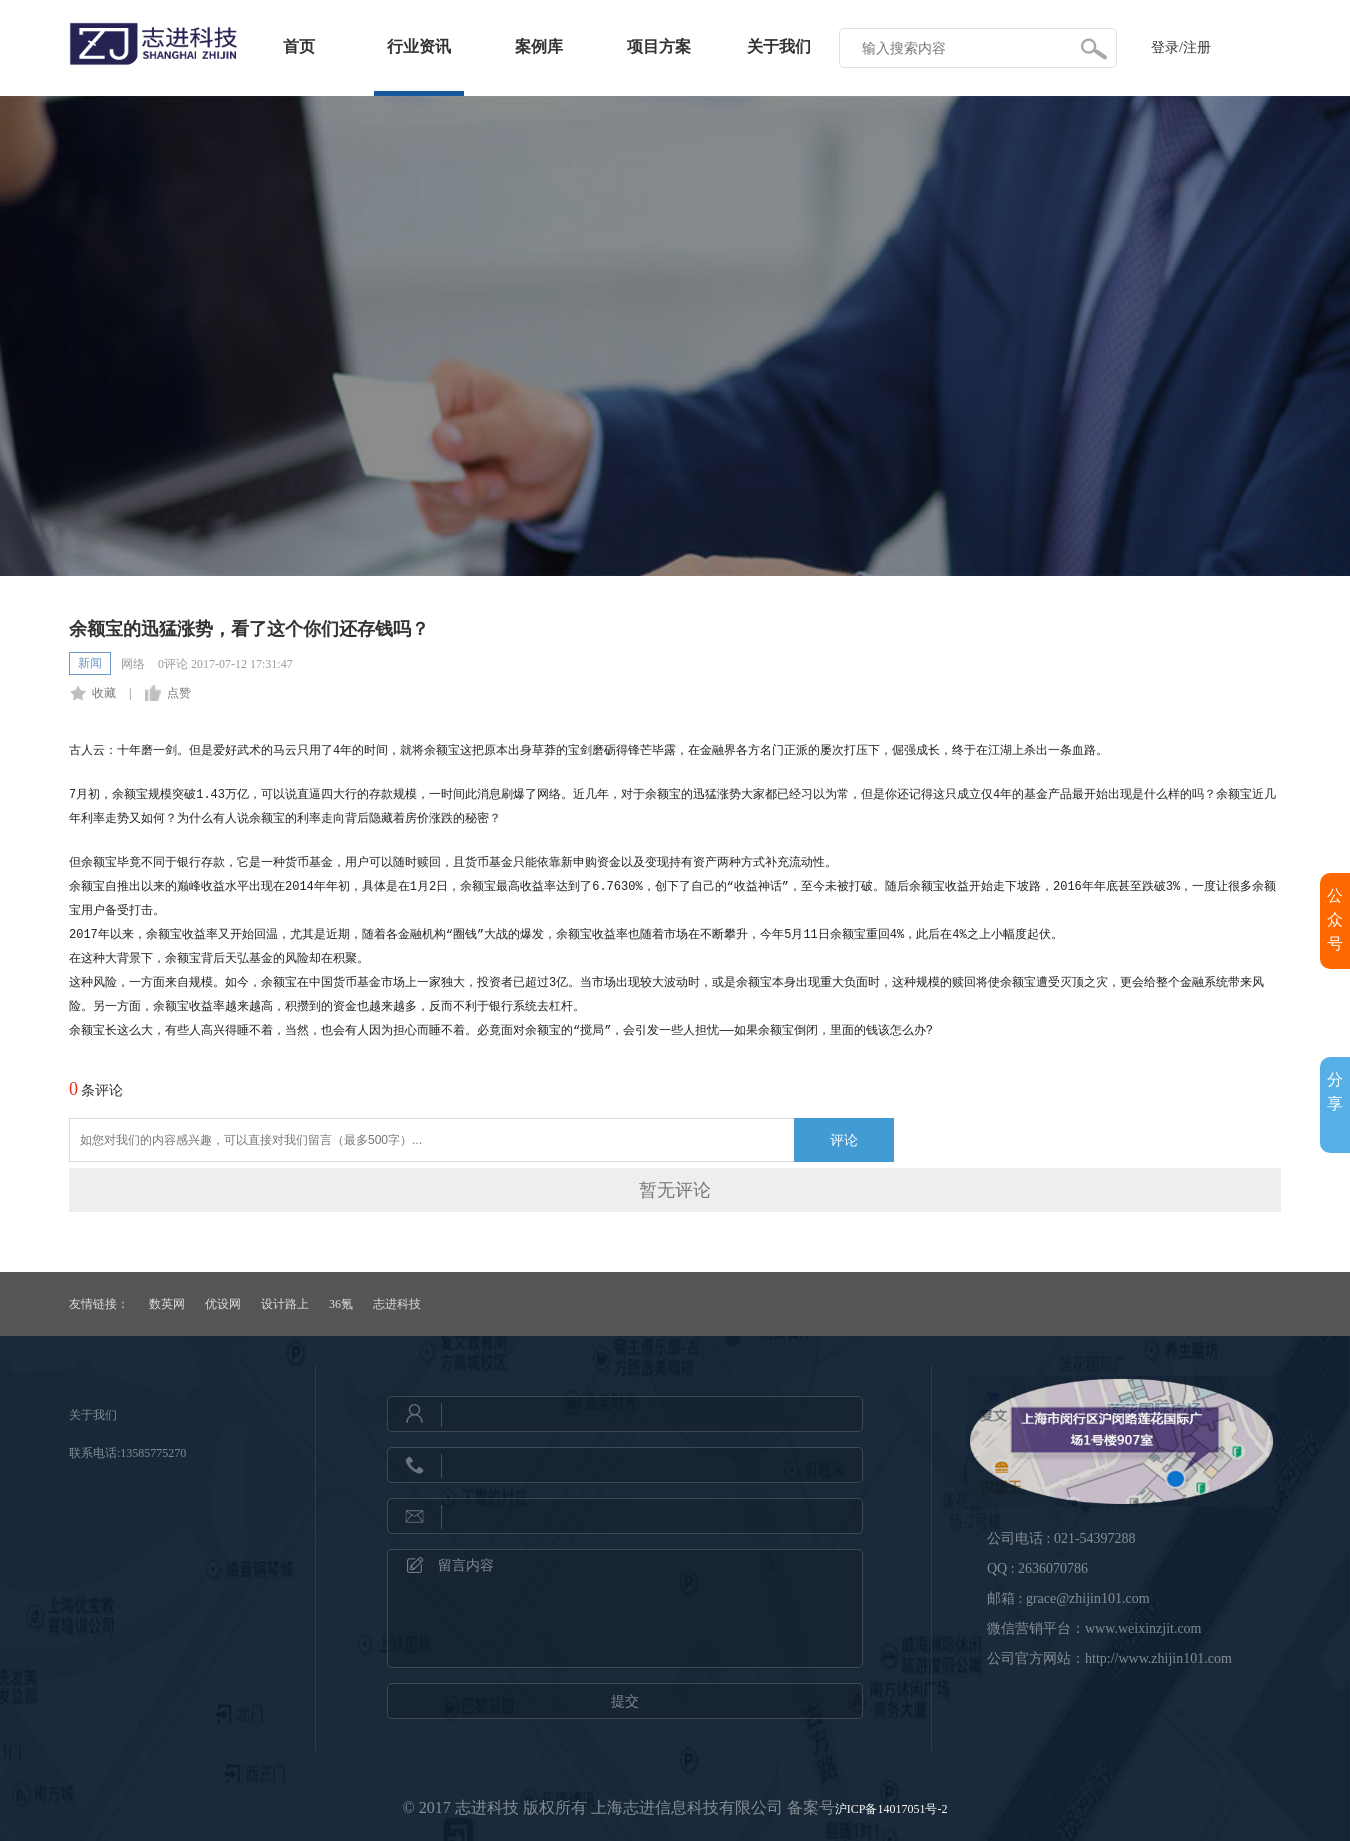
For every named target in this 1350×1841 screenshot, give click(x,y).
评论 (844, 1140)
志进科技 (397, 1304)
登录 (1165, 47)
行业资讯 (419, 46)
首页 (299, 46)
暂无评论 (675, 1190)
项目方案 (659, 46)
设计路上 (285, 1304)
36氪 (341, 1304)
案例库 (539, 46)
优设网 (223, 1304)
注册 (1197, 47)
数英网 (167, 1304)
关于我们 (779, 46)
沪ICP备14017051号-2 (891, 1809)
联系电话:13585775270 (127, 1453)
